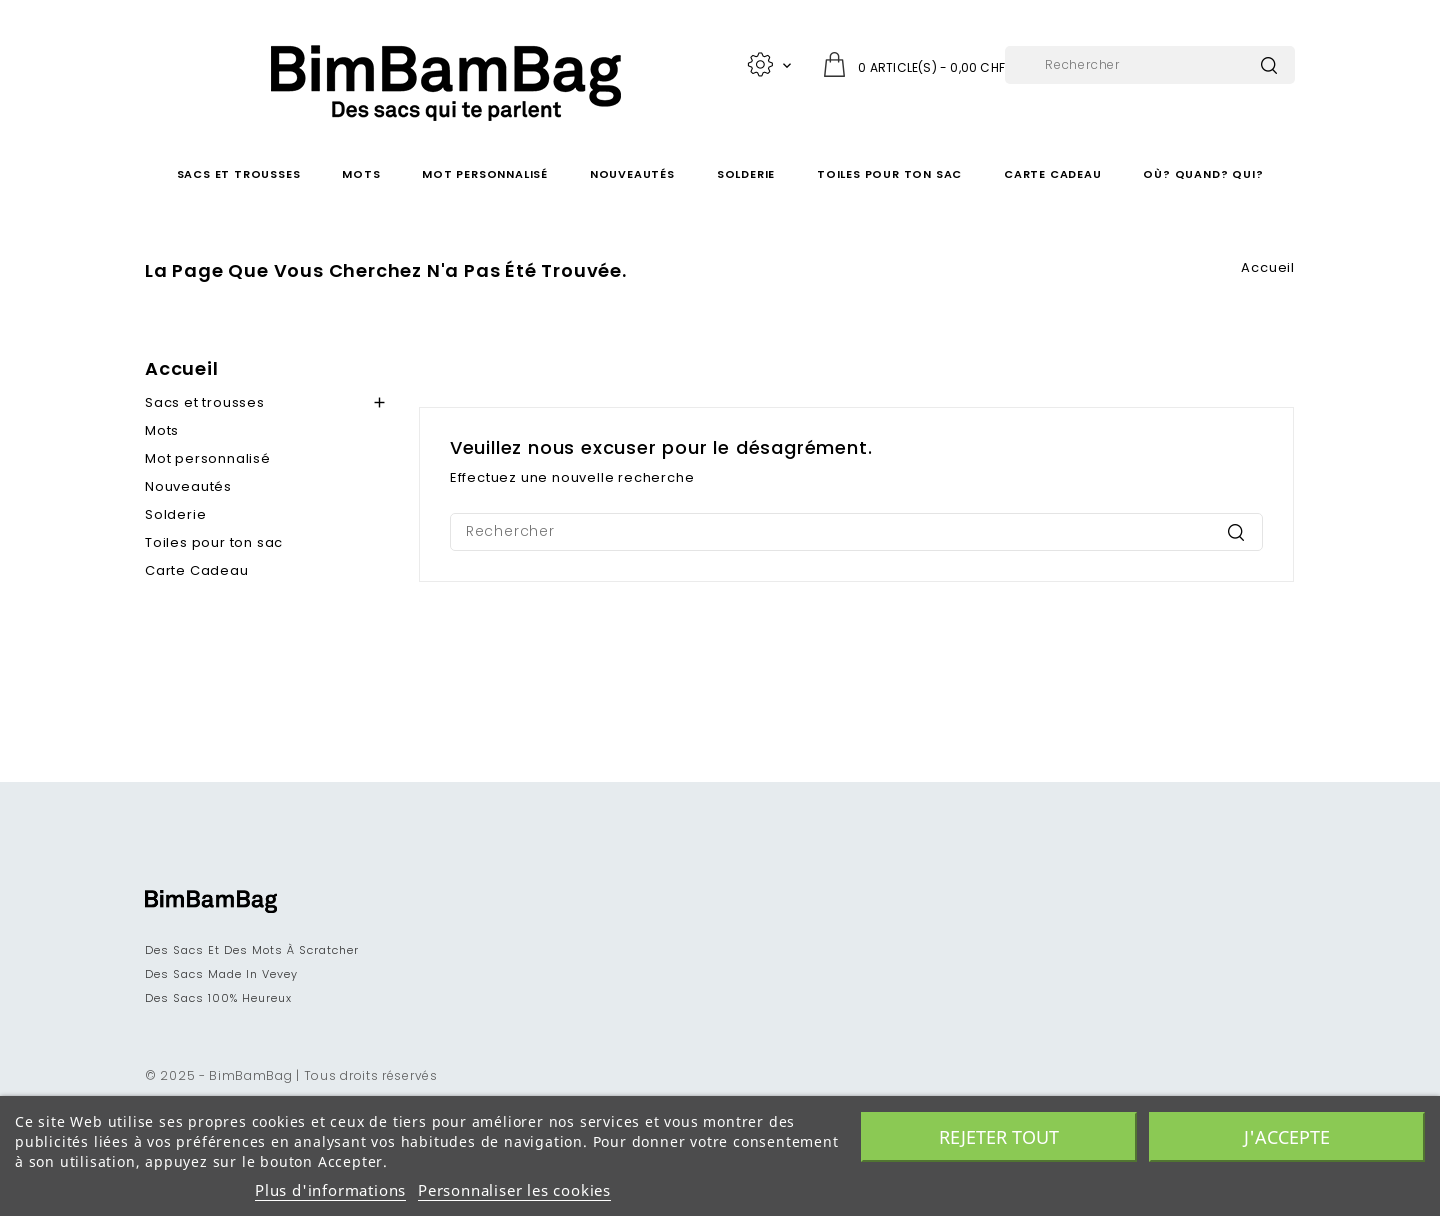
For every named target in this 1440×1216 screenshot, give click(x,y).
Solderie (746, 174)
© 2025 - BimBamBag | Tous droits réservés (291, 1075)
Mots (361, 174)
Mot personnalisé (485, 174)
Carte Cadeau (1053, 174)
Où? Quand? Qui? (1203, 174)
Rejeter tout (999, 1137)
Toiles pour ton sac (889, 174)
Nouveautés (632, 174)
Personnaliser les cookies (514, 1190)
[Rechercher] (1150, 65)
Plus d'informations (330, 1190)
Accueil (182, 368)
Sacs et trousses (239, 174)
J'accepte (1287, 1137)
